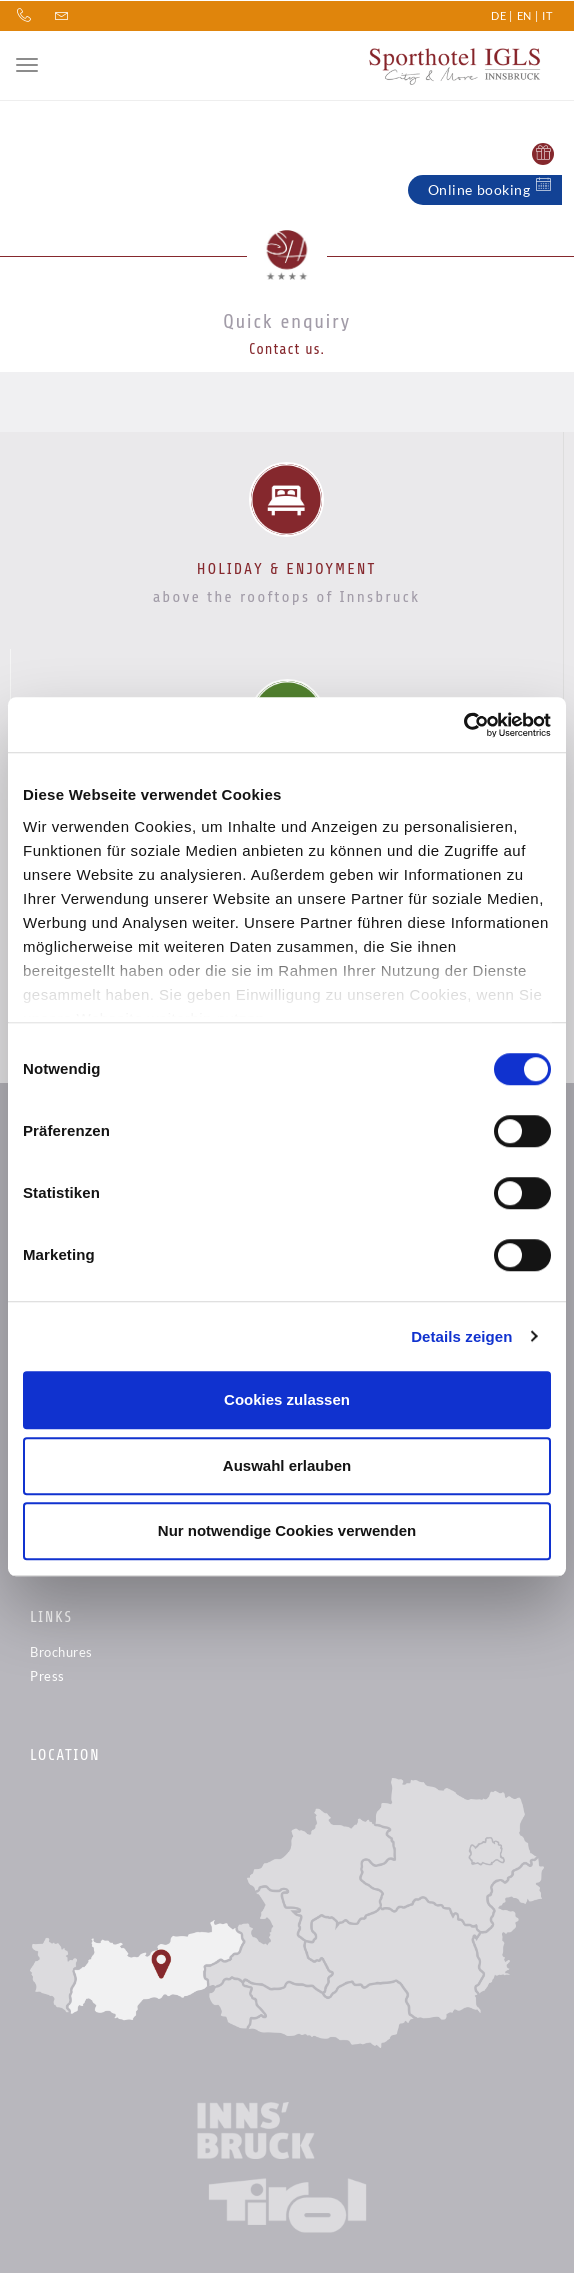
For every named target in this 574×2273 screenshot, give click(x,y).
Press (47, 1676)
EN (524, 14)
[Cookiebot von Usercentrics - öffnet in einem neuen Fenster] (463, 725)
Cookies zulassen (287, 1399)
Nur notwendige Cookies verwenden (287, 1530)
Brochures (61, 1652)
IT (547, 14)
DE (498, 14)
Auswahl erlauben (287, 1465)
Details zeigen (461, 1336)
